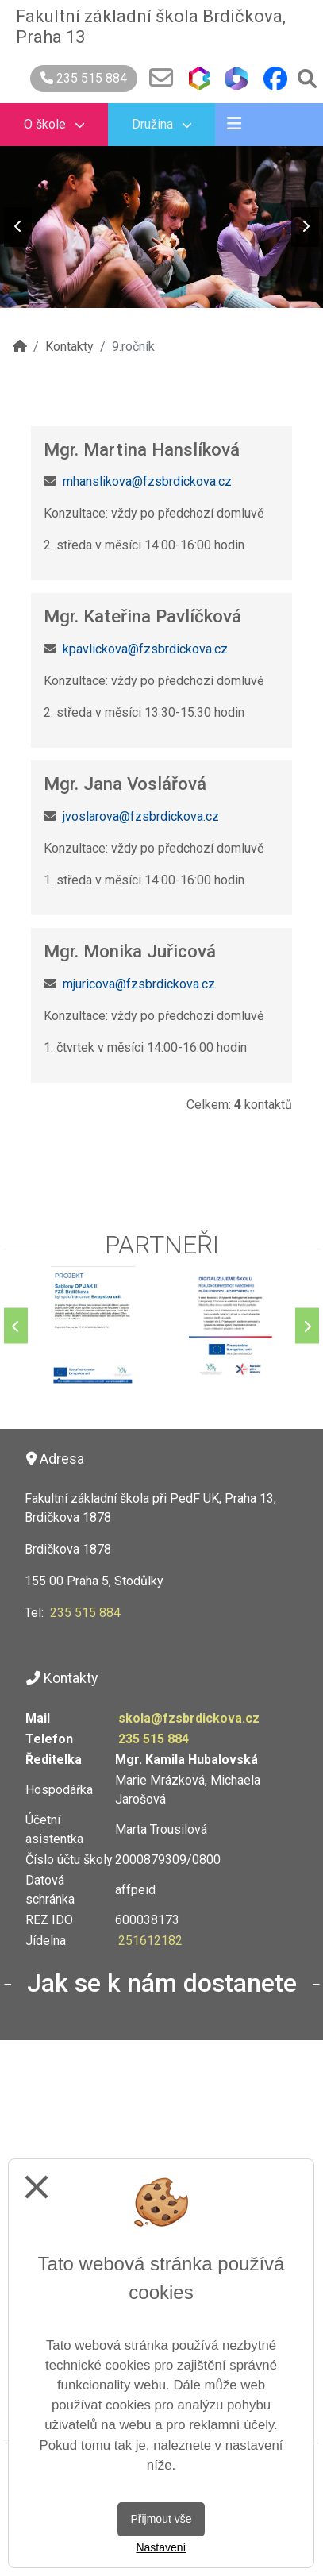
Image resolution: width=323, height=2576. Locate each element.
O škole (54, 124)
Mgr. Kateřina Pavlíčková (142, 616)
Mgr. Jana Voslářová (125, 783)
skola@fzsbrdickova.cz (189, 1718)
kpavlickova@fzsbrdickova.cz (145, 649)
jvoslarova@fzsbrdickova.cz (141, 816)
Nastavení (161, 2547)
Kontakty (69, 346)
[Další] (307, 1326)
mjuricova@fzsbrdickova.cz (139, 984)
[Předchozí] (16, 1326)
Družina (161, 124)
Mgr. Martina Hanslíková (142, 449)
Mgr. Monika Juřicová (130, 951)
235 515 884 (83, 78)
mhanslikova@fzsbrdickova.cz (147, 481)
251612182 (150, 1940)
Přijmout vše (160, 2518)
